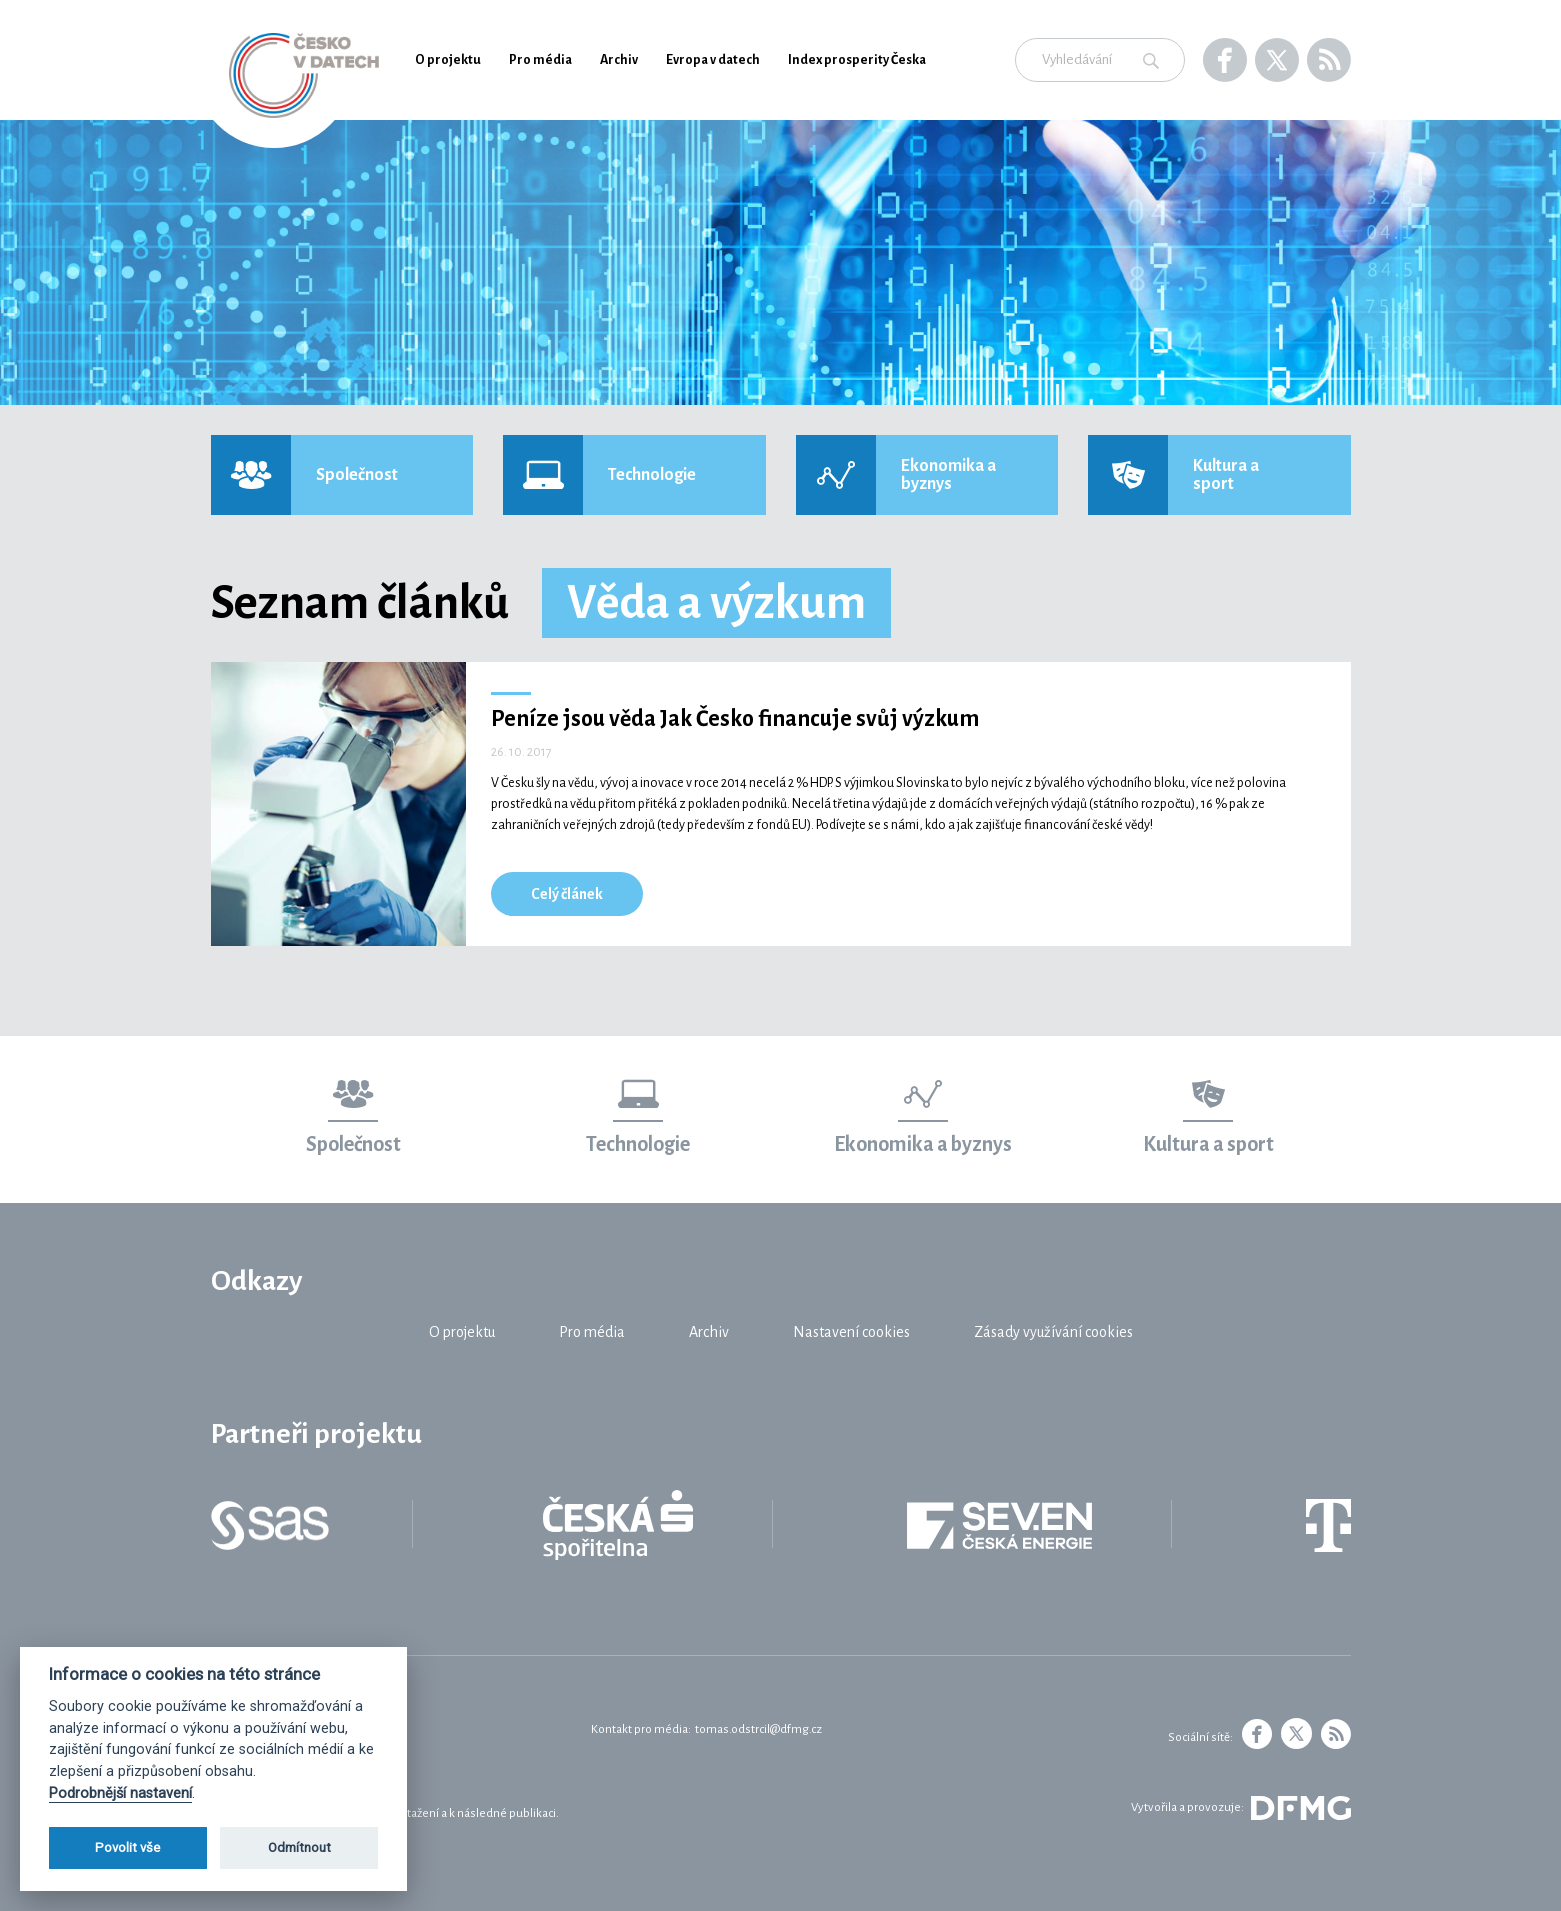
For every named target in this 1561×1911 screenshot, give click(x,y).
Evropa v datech (713, 60)
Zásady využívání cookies (1053, 1332)
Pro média (540, 60)
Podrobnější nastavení (120, 1793)
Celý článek (567, 894)
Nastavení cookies (851, 1332)
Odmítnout (299, 1847)
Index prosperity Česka (857, 60)
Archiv (619, 60)
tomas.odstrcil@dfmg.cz (758, 1729)
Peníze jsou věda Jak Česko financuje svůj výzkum (735, 719)
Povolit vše (127, 1847)
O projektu (448, 60)
